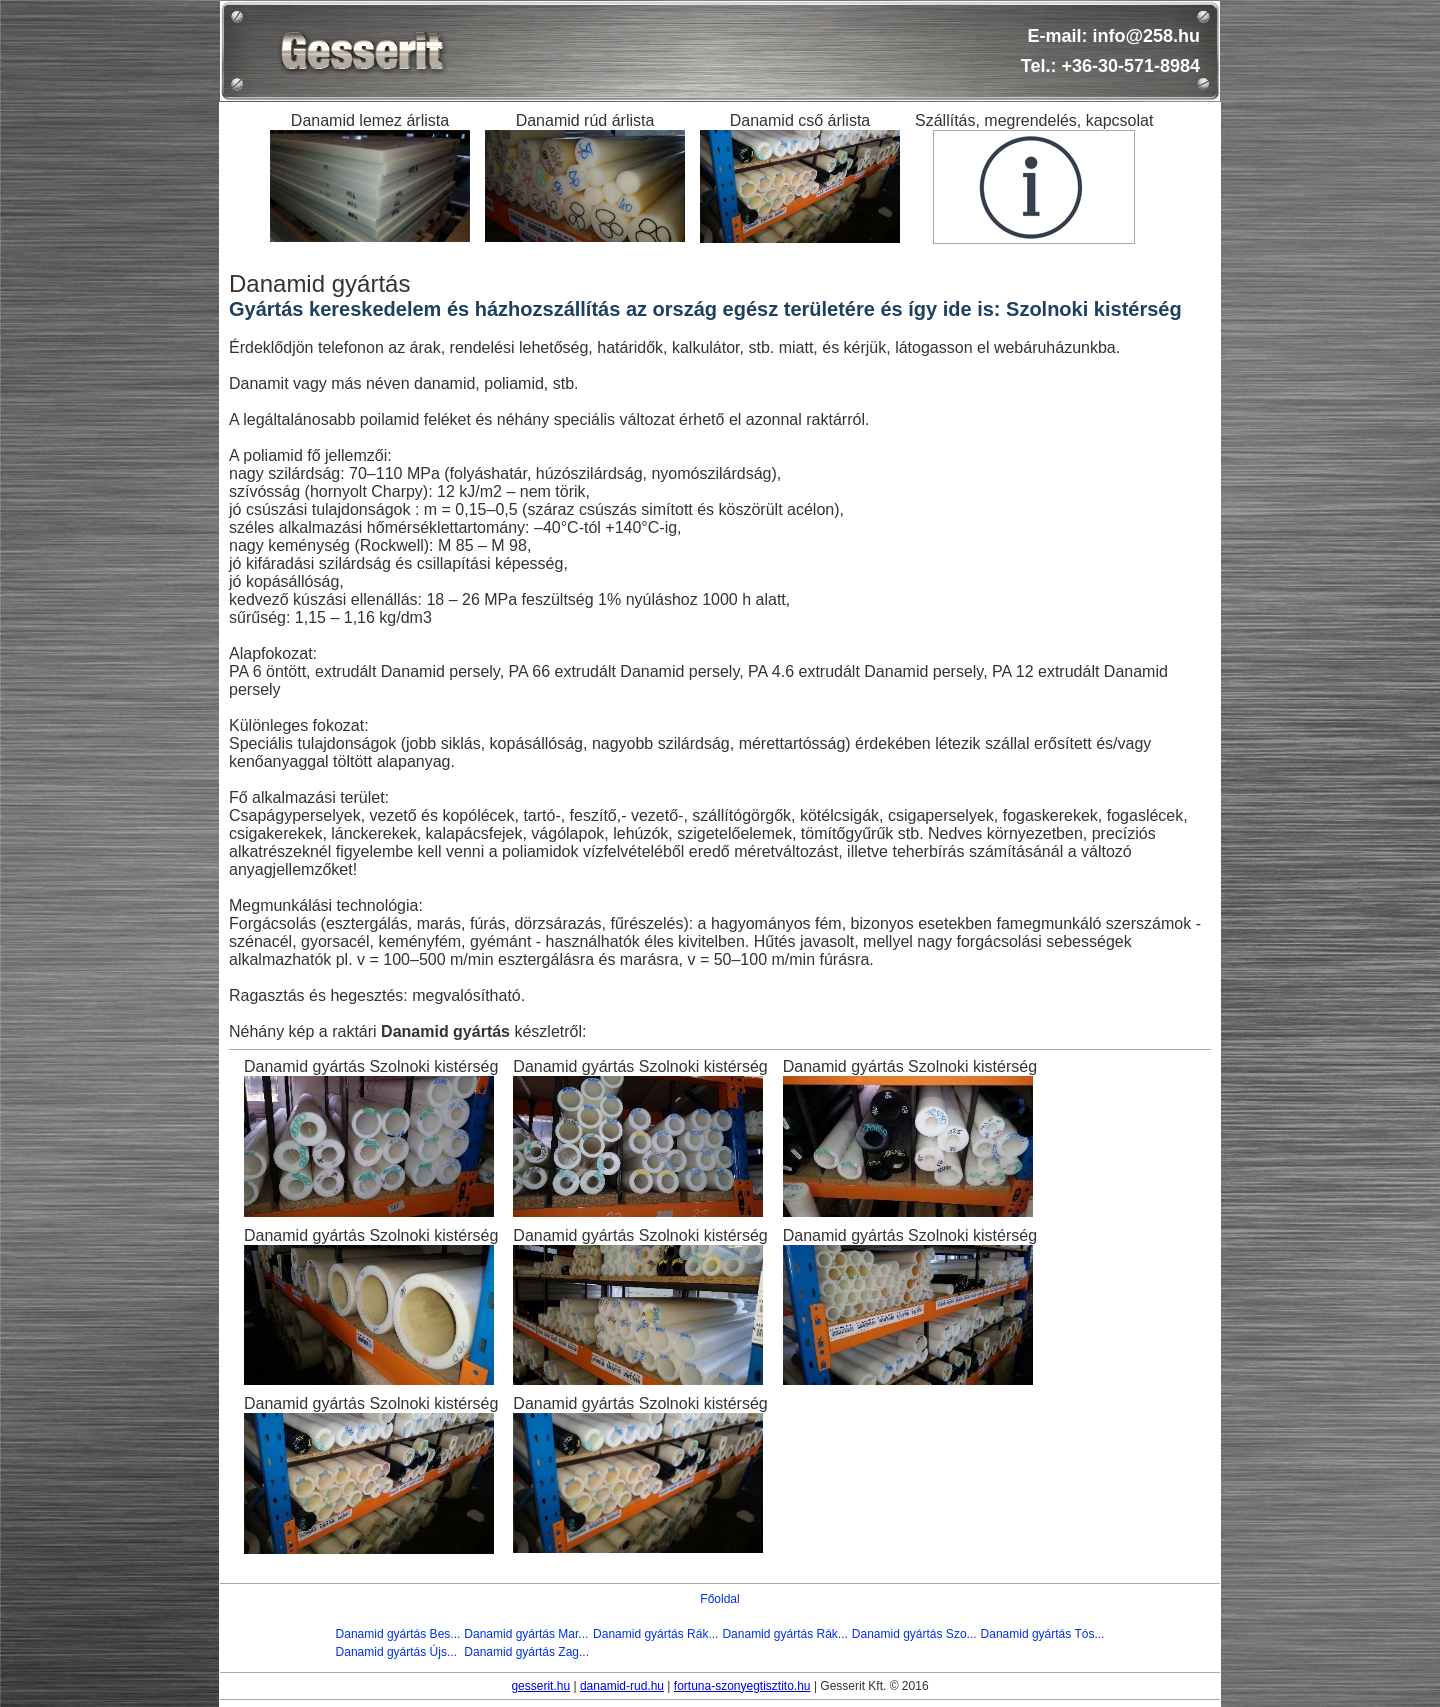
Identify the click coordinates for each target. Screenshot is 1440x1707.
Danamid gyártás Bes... (398, 1634)
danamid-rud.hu (622, 1686)
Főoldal (719, 1599)
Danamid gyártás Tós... (1043, 1634)
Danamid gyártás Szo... (914, 1634)
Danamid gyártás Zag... (526, 1652)
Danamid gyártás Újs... (396, 1652)
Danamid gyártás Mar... (526, 1634)
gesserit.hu (540, 1686)
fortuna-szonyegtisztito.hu (742, 1686)
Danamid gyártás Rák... (655, 1634)
